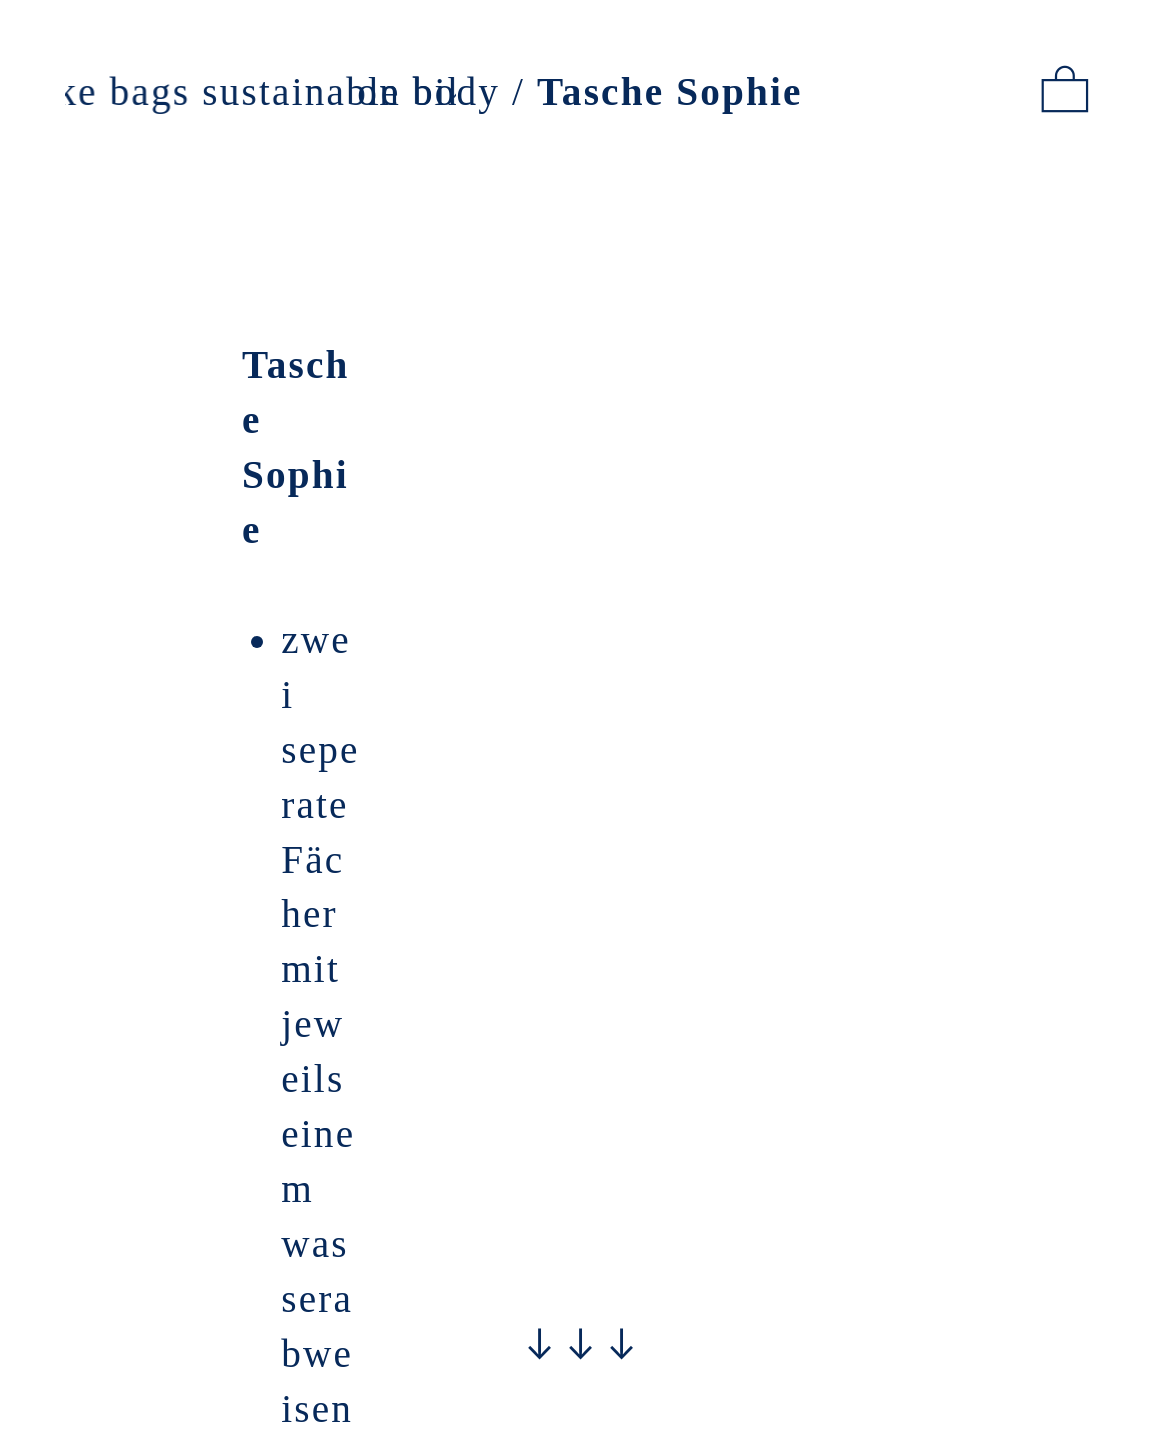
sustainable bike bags (401, 91)
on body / (579, 91)
